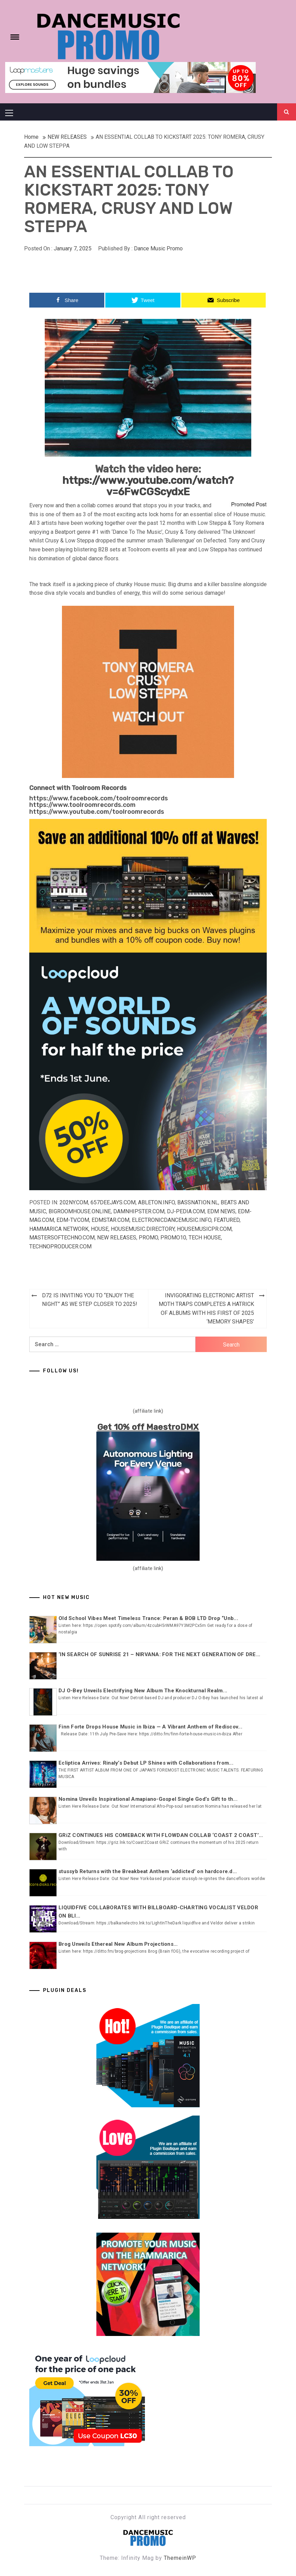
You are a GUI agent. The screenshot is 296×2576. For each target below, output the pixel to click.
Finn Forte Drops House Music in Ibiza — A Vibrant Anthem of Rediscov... (150, 1727)
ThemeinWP (180, 2558)
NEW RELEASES (116, 1237)
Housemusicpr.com (204, 1229)
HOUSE (99, 1229)
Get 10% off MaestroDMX (148, 1427)
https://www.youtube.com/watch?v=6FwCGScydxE (148, 486)
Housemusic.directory (143, 1229)
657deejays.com (113, 1202)
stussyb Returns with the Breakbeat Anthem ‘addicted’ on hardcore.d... (148, 1871)
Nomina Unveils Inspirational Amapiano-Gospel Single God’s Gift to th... (148, 1799)
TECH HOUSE (205, 1237)
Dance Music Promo (158, 248)
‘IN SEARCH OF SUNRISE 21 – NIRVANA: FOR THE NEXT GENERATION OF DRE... (159, 1654)
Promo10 (173, 1237)
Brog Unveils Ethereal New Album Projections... (118, 1944)
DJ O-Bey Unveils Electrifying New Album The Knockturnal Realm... (143, 1690)
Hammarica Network (58, 1229)
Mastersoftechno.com (62, 1237)
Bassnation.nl (197, 1202)
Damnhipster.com (139, 1211)
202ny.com (74, 1202)
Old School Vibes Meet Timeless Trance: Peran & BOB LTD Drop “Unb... (148, 1618)
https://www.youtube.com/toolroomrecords (96, 812)
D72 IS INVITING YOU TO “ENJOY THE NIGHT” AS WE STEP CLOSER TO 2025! (89, 1300)
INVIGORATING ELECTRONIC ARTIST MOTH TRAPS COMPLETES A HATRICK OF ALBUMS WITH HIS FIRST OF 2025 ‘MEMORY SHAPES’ (206, 1308)
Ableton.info (156, 1202)
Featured (227, 1220)
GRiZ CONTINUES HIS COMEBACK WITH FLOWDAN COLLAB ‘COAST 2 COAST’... (161, 1835)
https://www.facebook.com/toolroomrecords (98, 798)
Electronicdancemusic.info (171, 1220)
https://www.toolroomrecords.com (82, 805)
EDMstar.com (110, 1220)
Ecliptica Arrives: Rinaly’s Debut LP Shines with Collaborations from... (146, 1763)
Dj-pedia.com (186, 1211)
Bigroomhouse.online (80, 1211)
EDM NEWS (221, 1211)
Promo (148, 1237)
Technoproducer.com (60, 1246)
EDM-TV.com (72, 1220)
